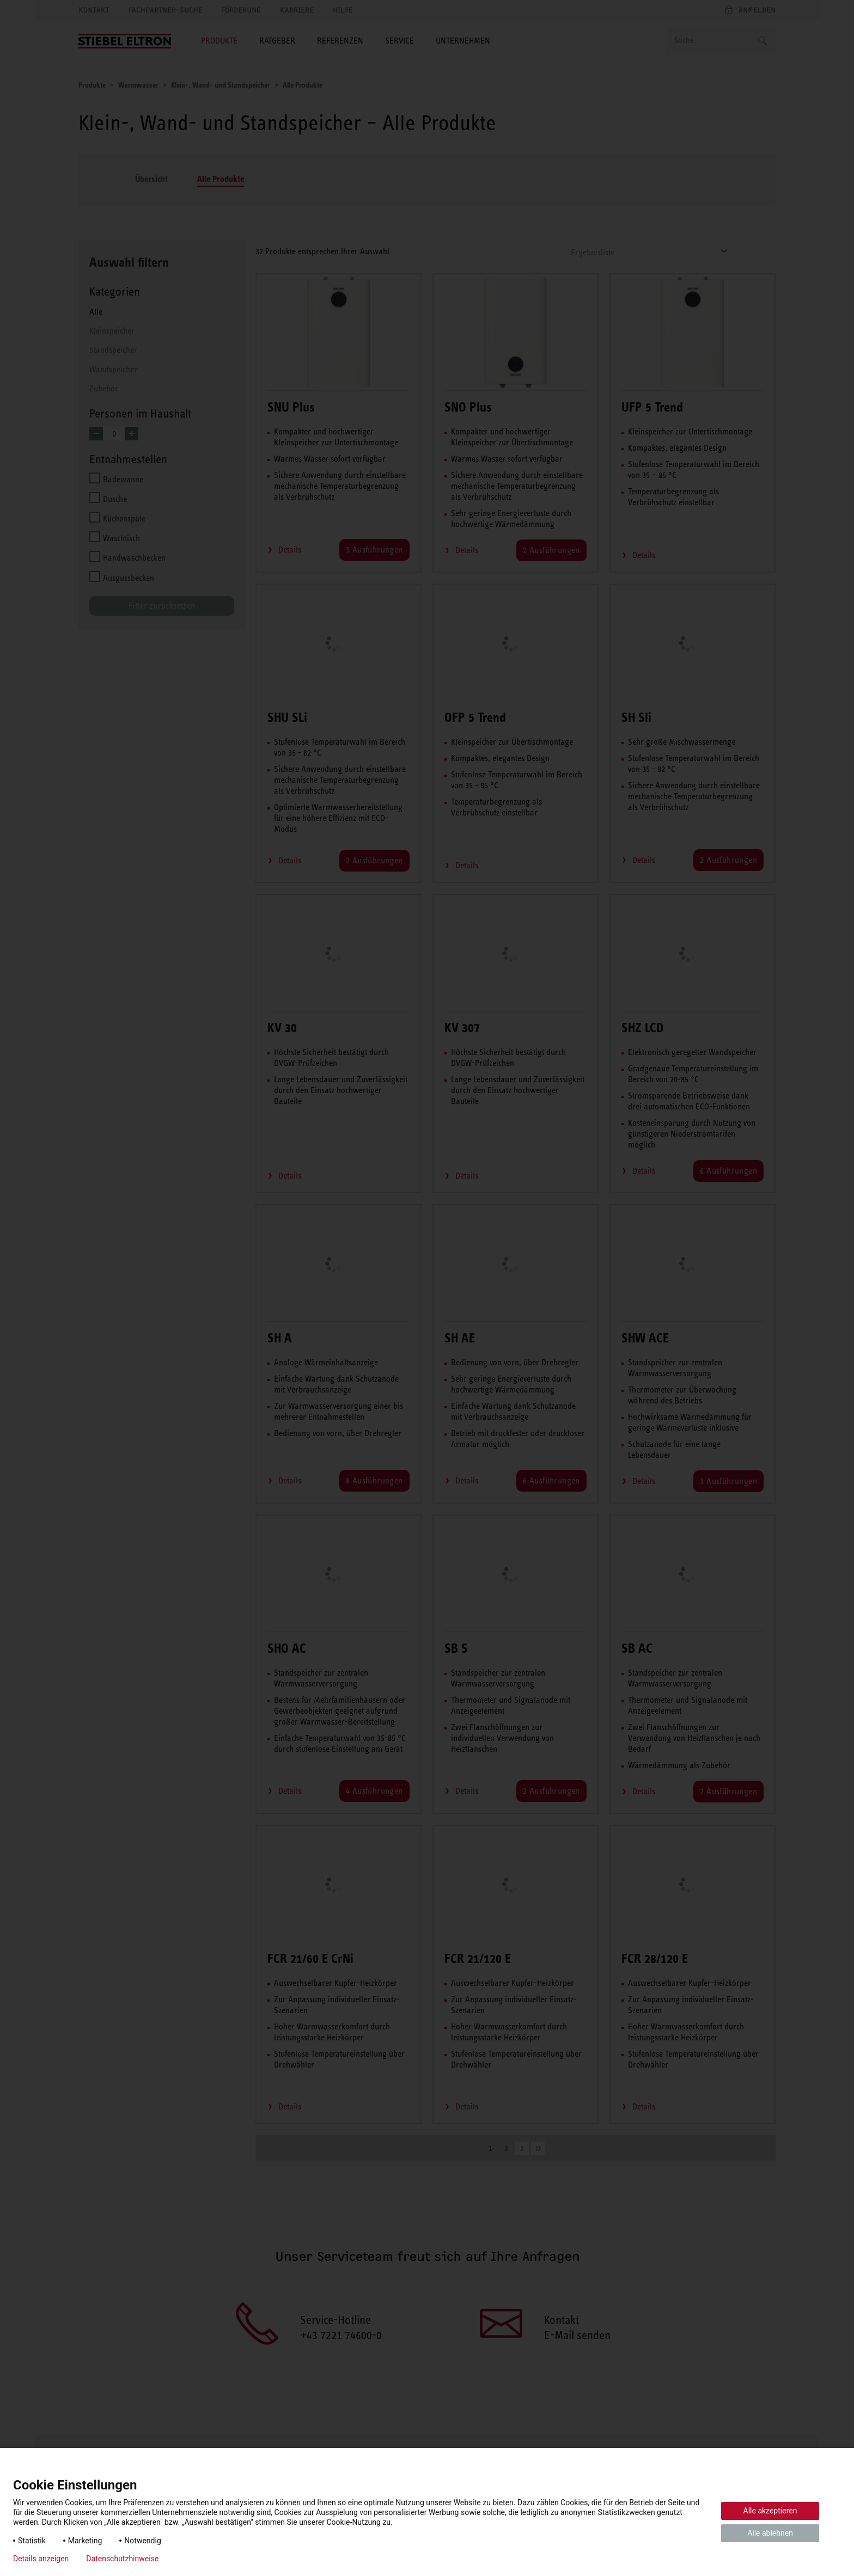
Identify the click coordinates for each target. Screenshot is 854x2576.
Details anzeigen (41, 2558)
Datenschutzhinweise (122, 2558)
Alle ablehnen (770, 2533)
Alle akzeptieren (770, 2510)
